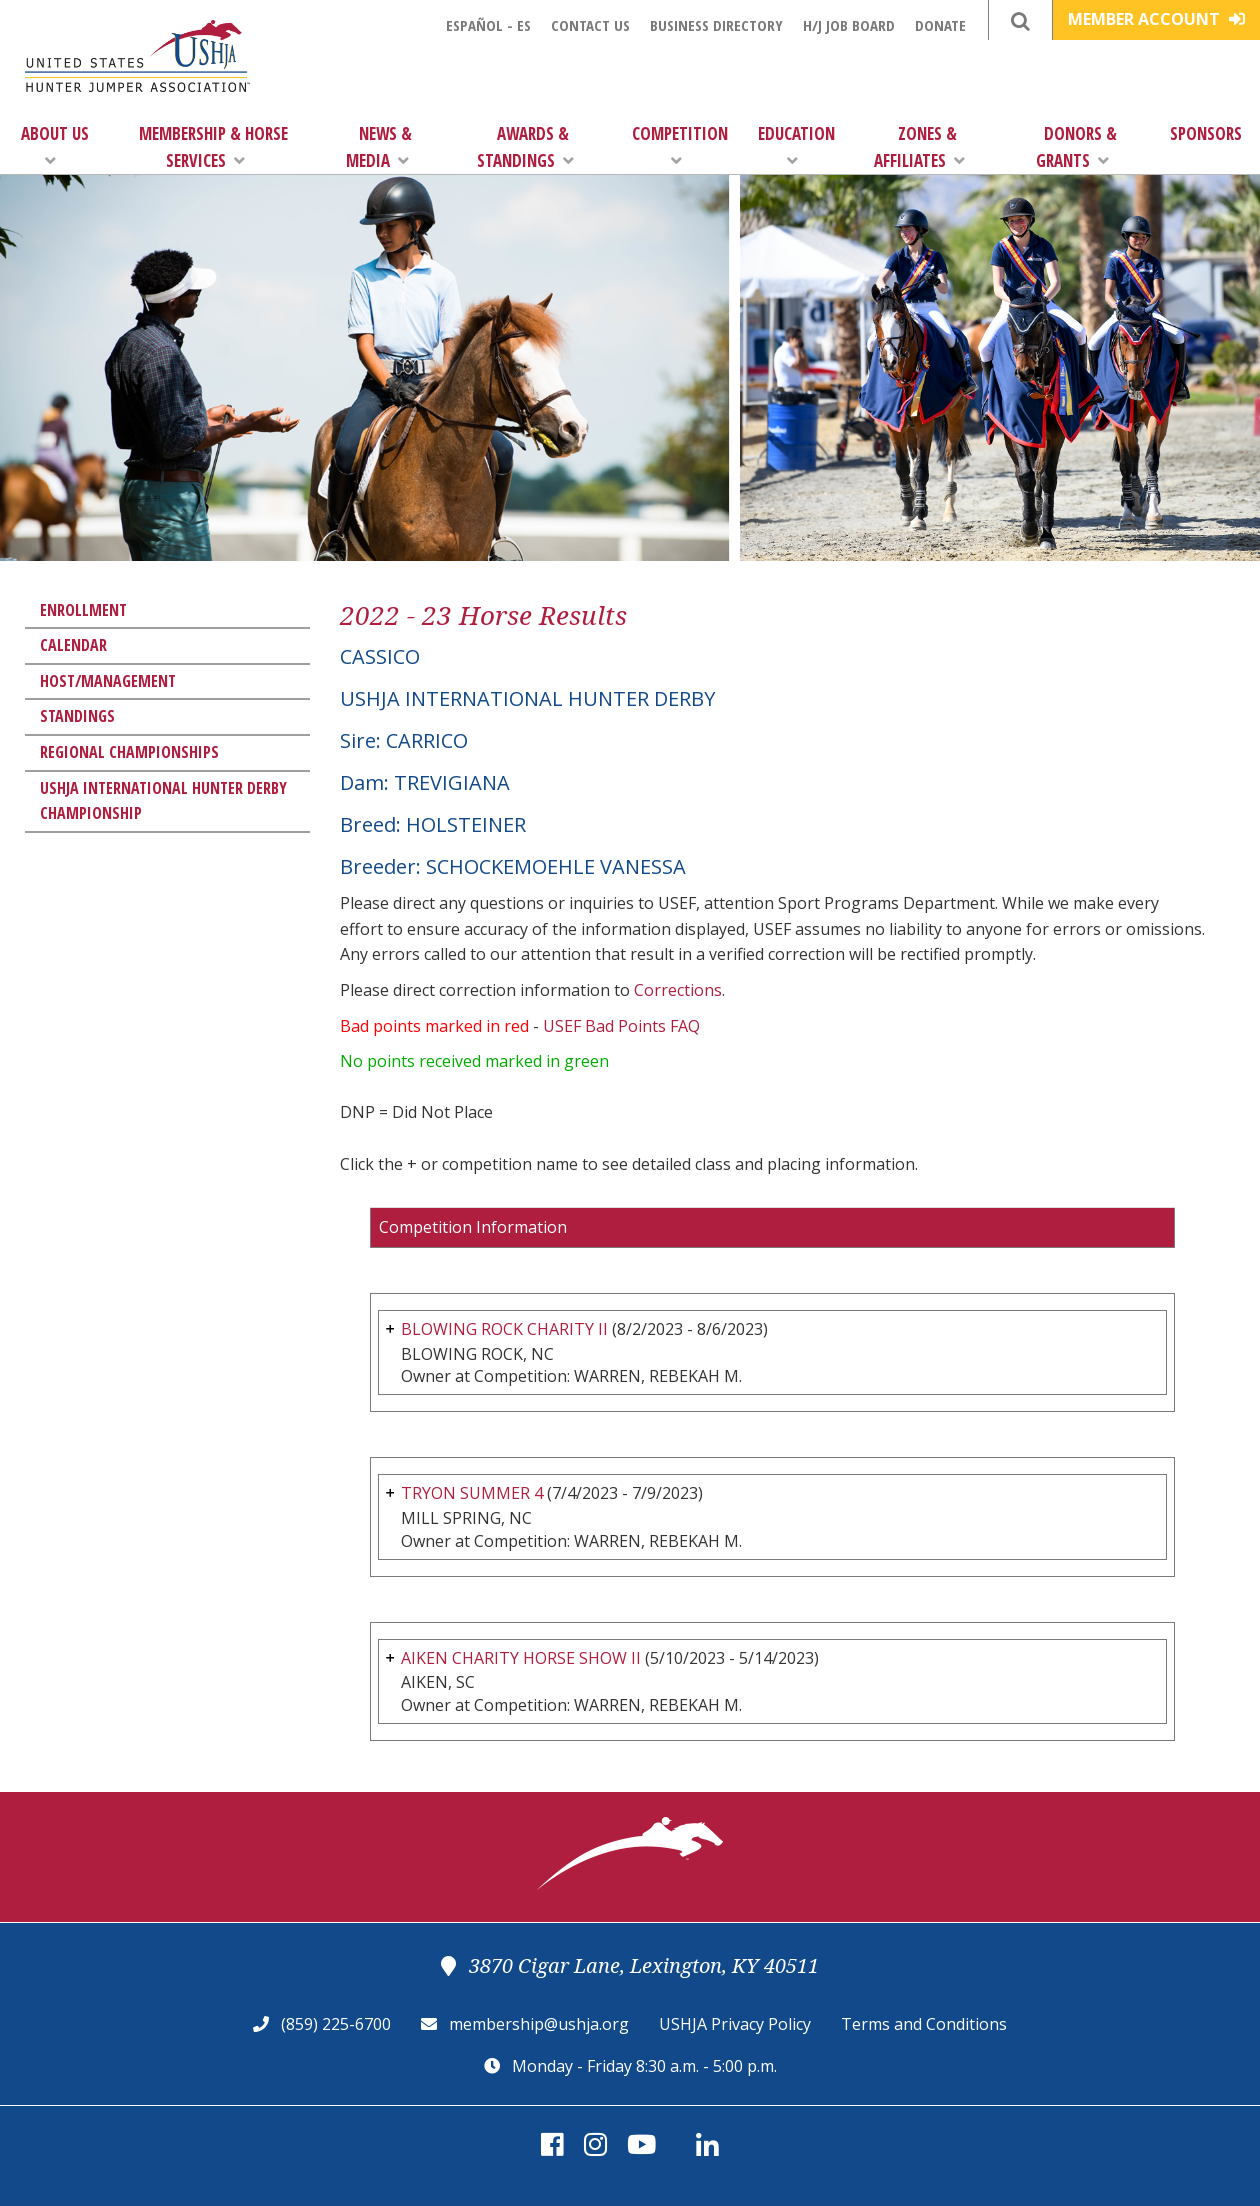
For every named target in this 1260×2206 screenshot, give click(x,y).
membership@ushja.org (539, 2024)
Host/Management (108, 681)
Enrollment (83, 610)
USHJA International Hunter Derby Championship (163, 801)
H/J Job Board (849, 25)
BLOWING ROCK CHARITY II (504, 1329)
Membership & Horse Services (213, 147)
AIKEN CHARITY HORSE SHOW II (521, 1658)
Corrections (678, 990)
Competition (680, 145)
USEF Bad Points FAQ (621, 1026)
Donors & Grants (1076, 147)
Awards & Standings (525, 147)
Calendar (73, 645)
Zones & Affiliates (919, 147)
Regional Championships (129, 752)
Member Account (1156, 19)
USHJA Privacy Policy (735, 2024)
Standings (77, 716)
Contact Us (590, 25)
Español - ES (488, 25)
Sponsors (1206, 133)
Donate (940, 25)
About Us (55, 145)
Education (796, 145)
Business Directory (716, 25)
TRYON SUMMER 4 (472, 1493)
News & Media (379, 147)
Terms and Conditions (924, 2024)
